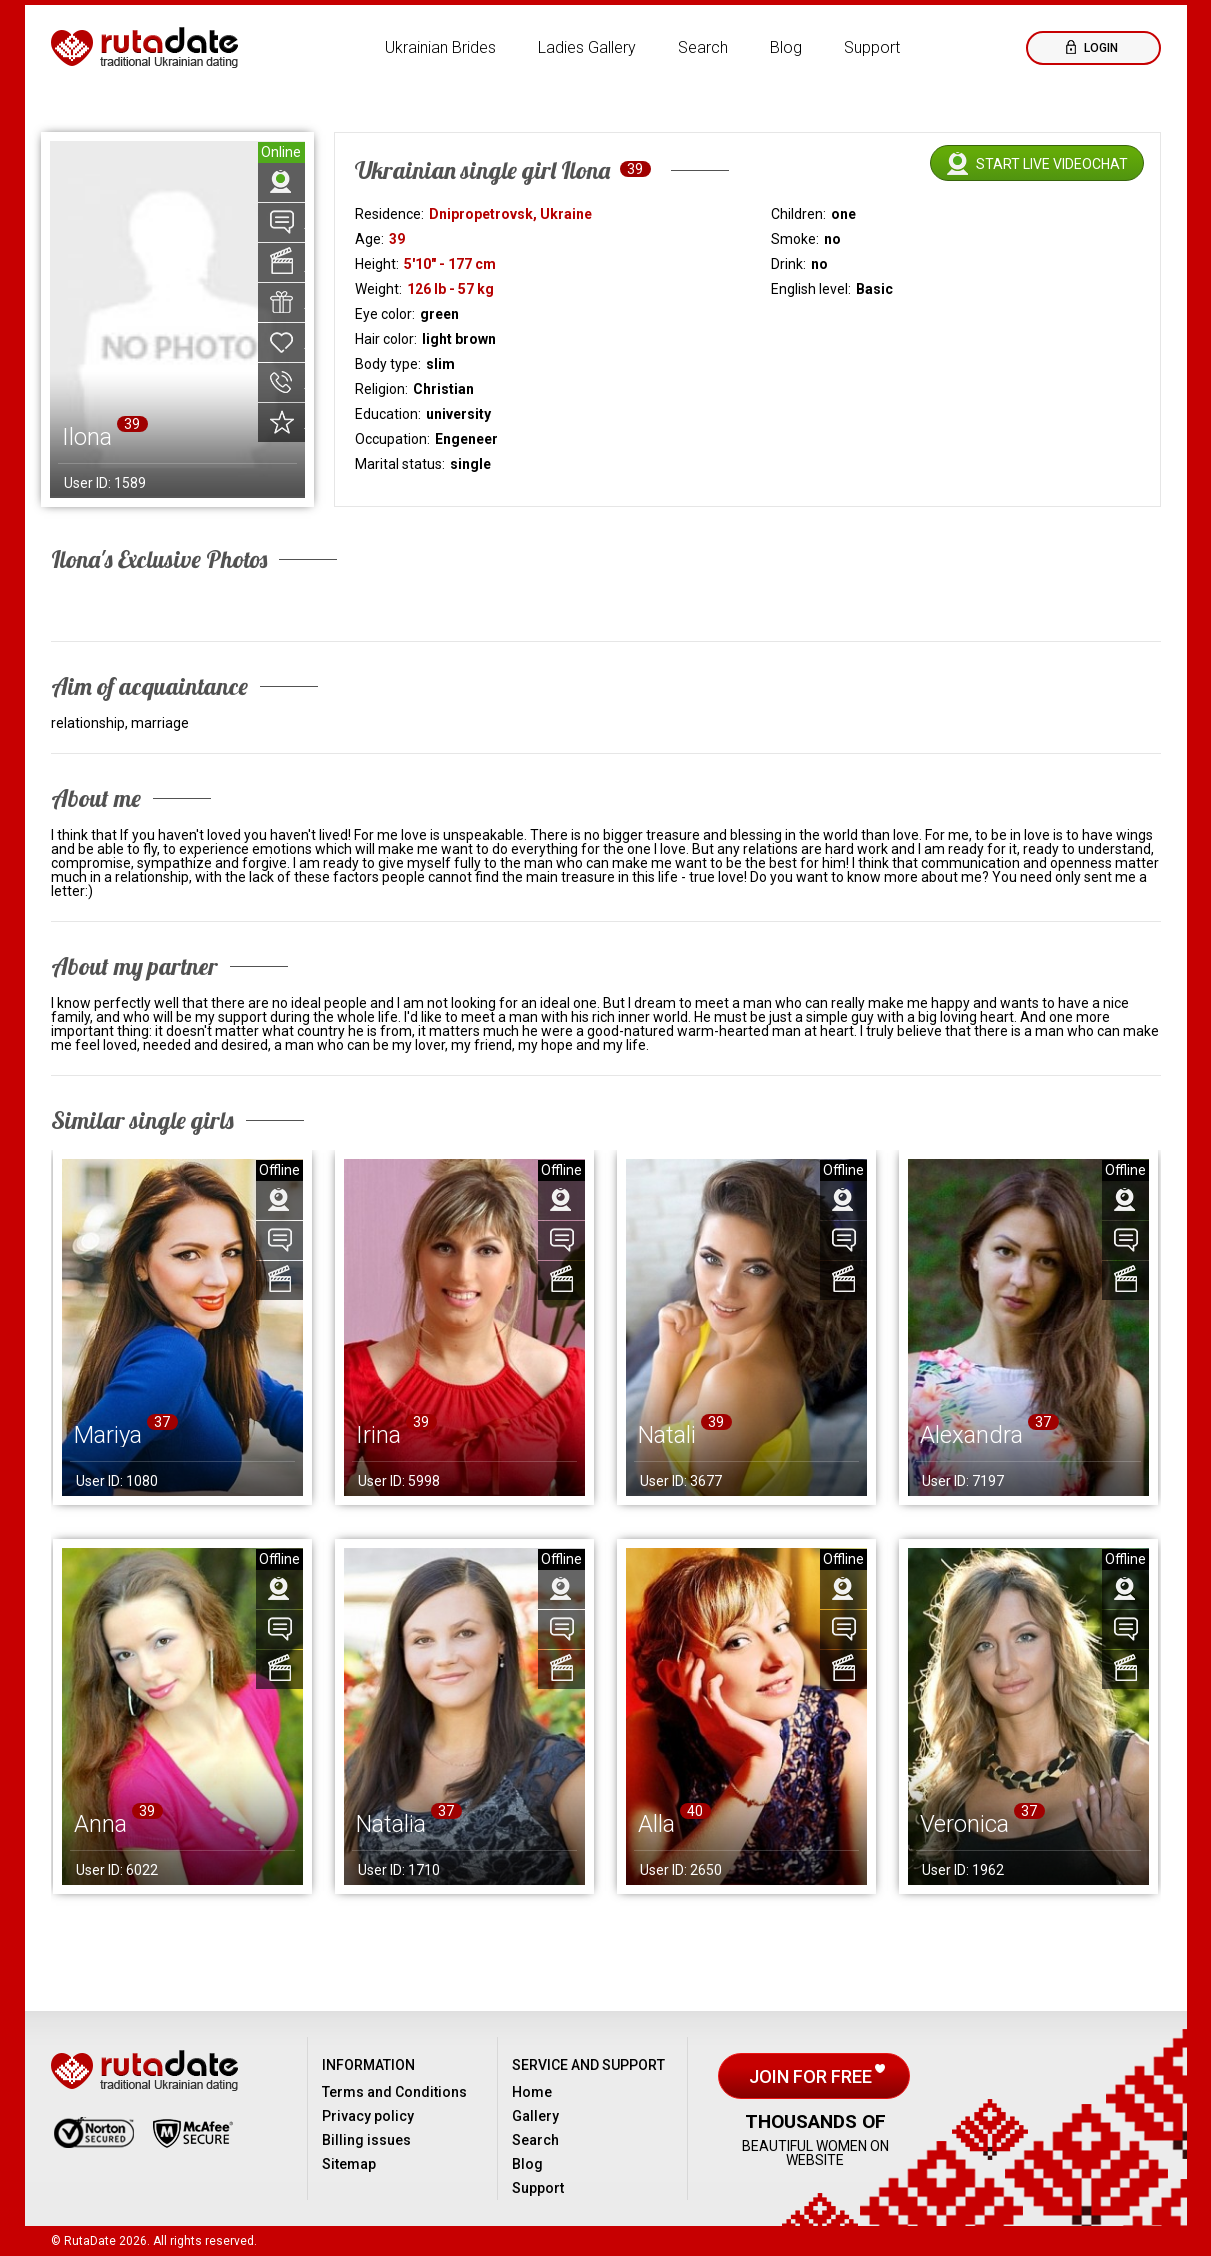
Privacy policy (368, 2116)
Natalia (391, 1824)
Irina (378, 1435)
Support (872, 47)
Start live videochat (1052, 164)
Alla (656, 1824)
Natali (667, 1435)
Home (532, 2092)
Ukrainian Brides (440, 47)
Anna (100, 1824)
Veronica (964, 1824)
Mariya (108, 1435)
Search (703, 47)
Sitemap (349, 2164)
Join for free (812, 2076)
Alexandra (971, 1435)
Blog (786, 47)
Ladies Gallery (587, 47)
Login (1099, 48)
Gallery (535, 2116)
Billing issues (366, 2140)
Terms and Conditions (394, 2092)
